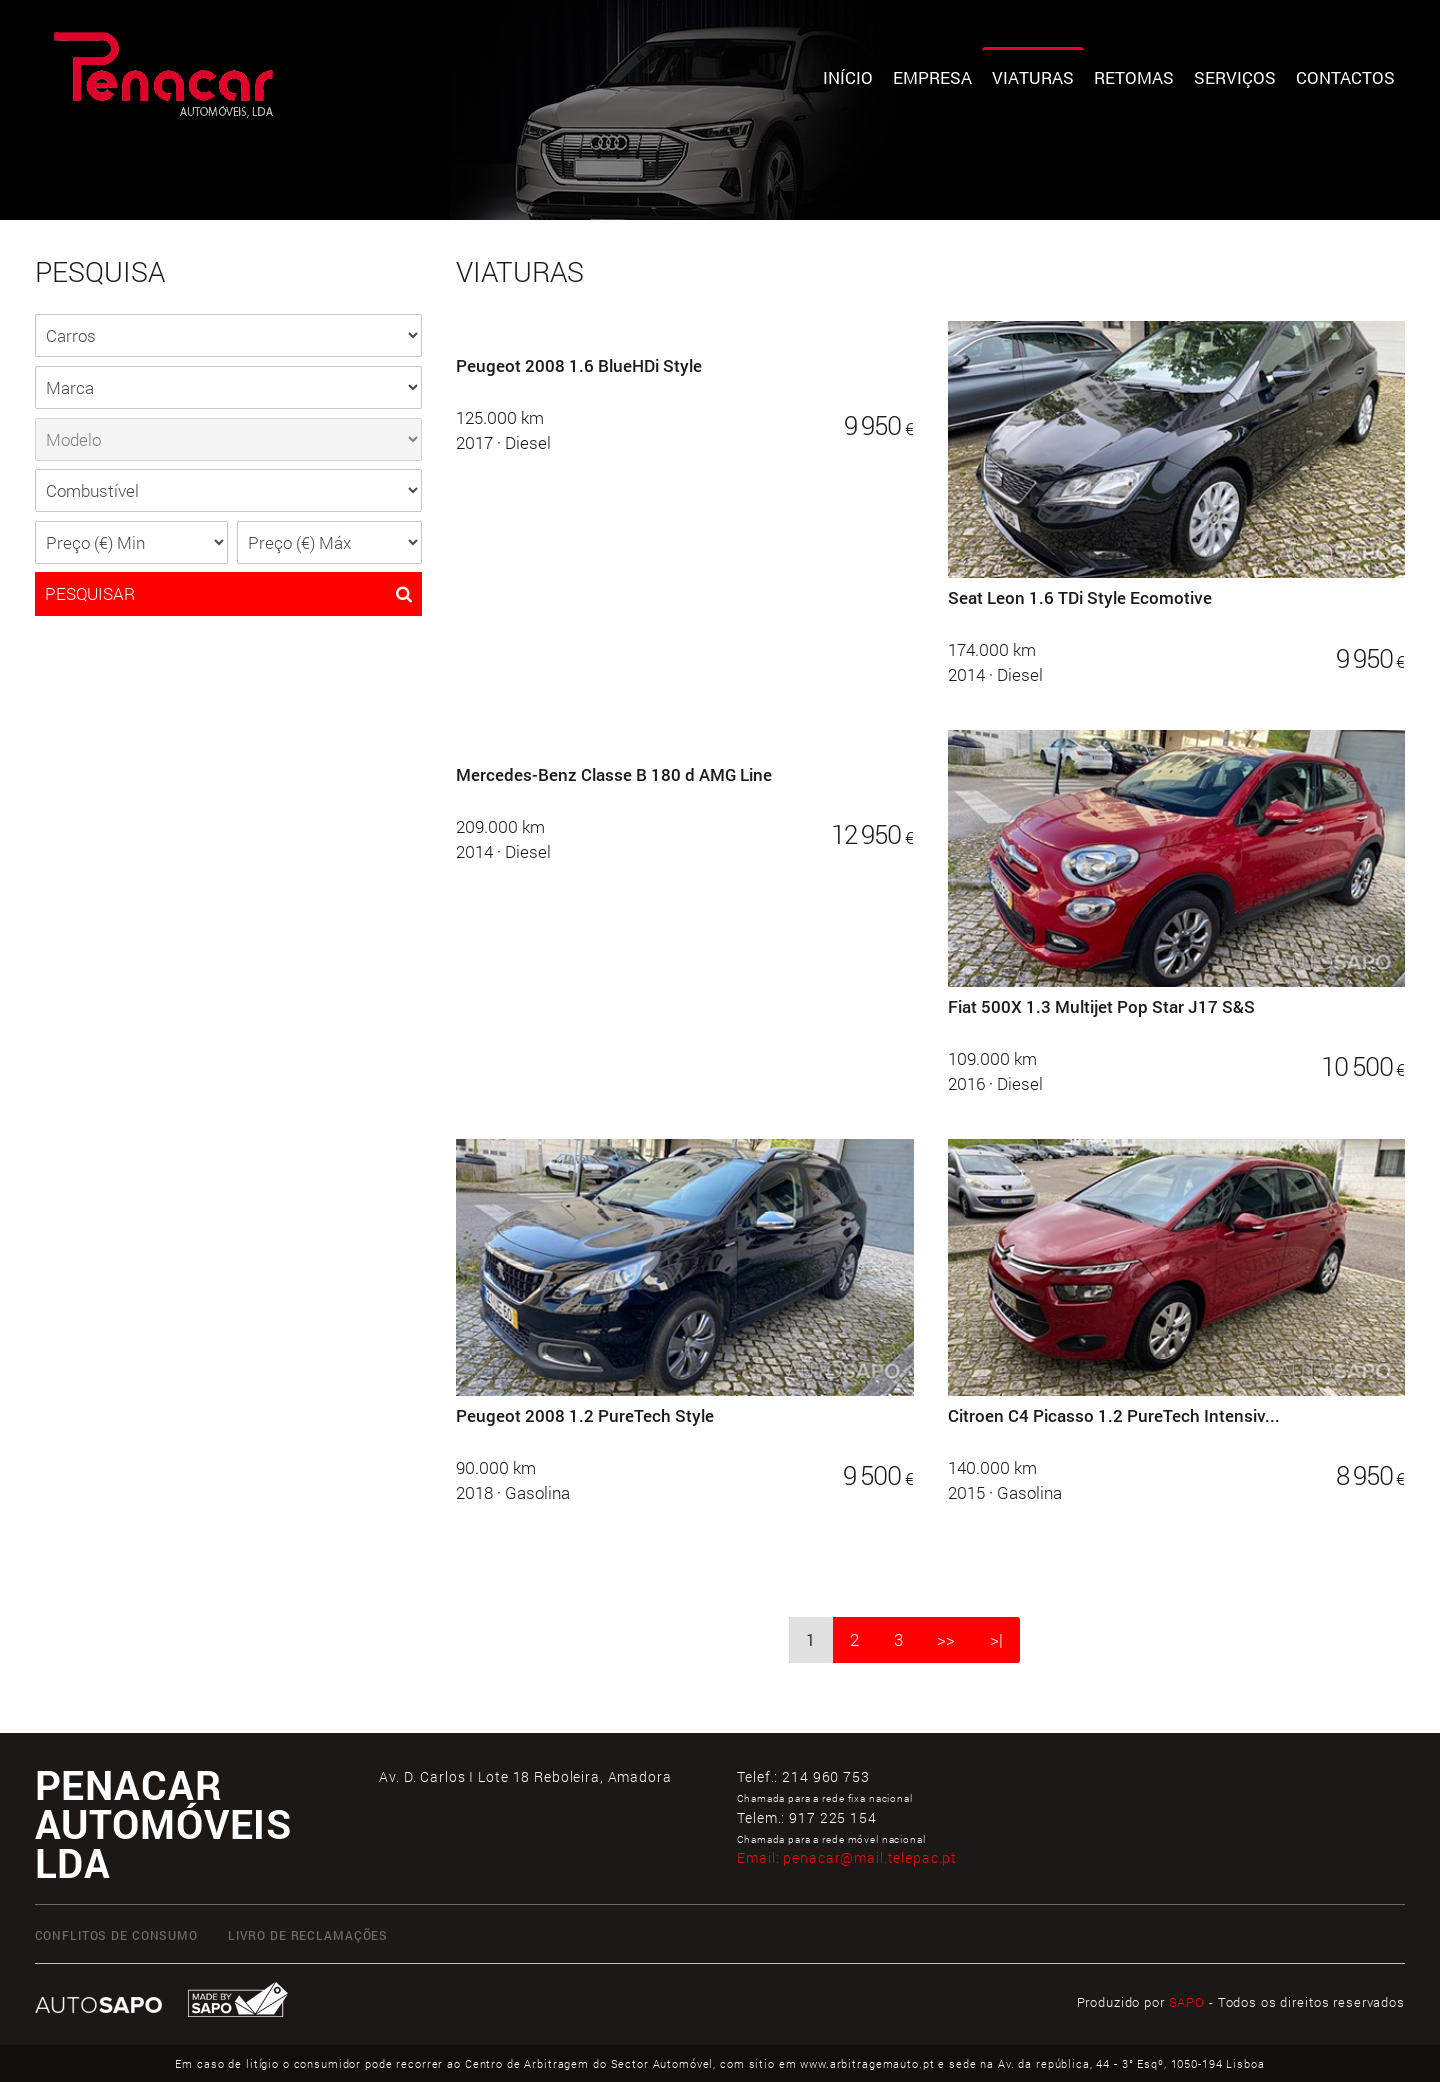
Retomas (1134, 77)
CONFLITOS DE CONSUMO (116, 1935)
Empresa (932, 77)
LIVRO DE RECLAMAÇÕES (308, 1935)
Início (848, 77)
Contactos (1345, 77)
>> (946, 1639)
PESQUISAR (228, 594)
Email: (847, 1857)
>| (996, 1639)
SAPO (1187, 2002)
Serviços (1235, 77)
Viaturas (1033, 77)
